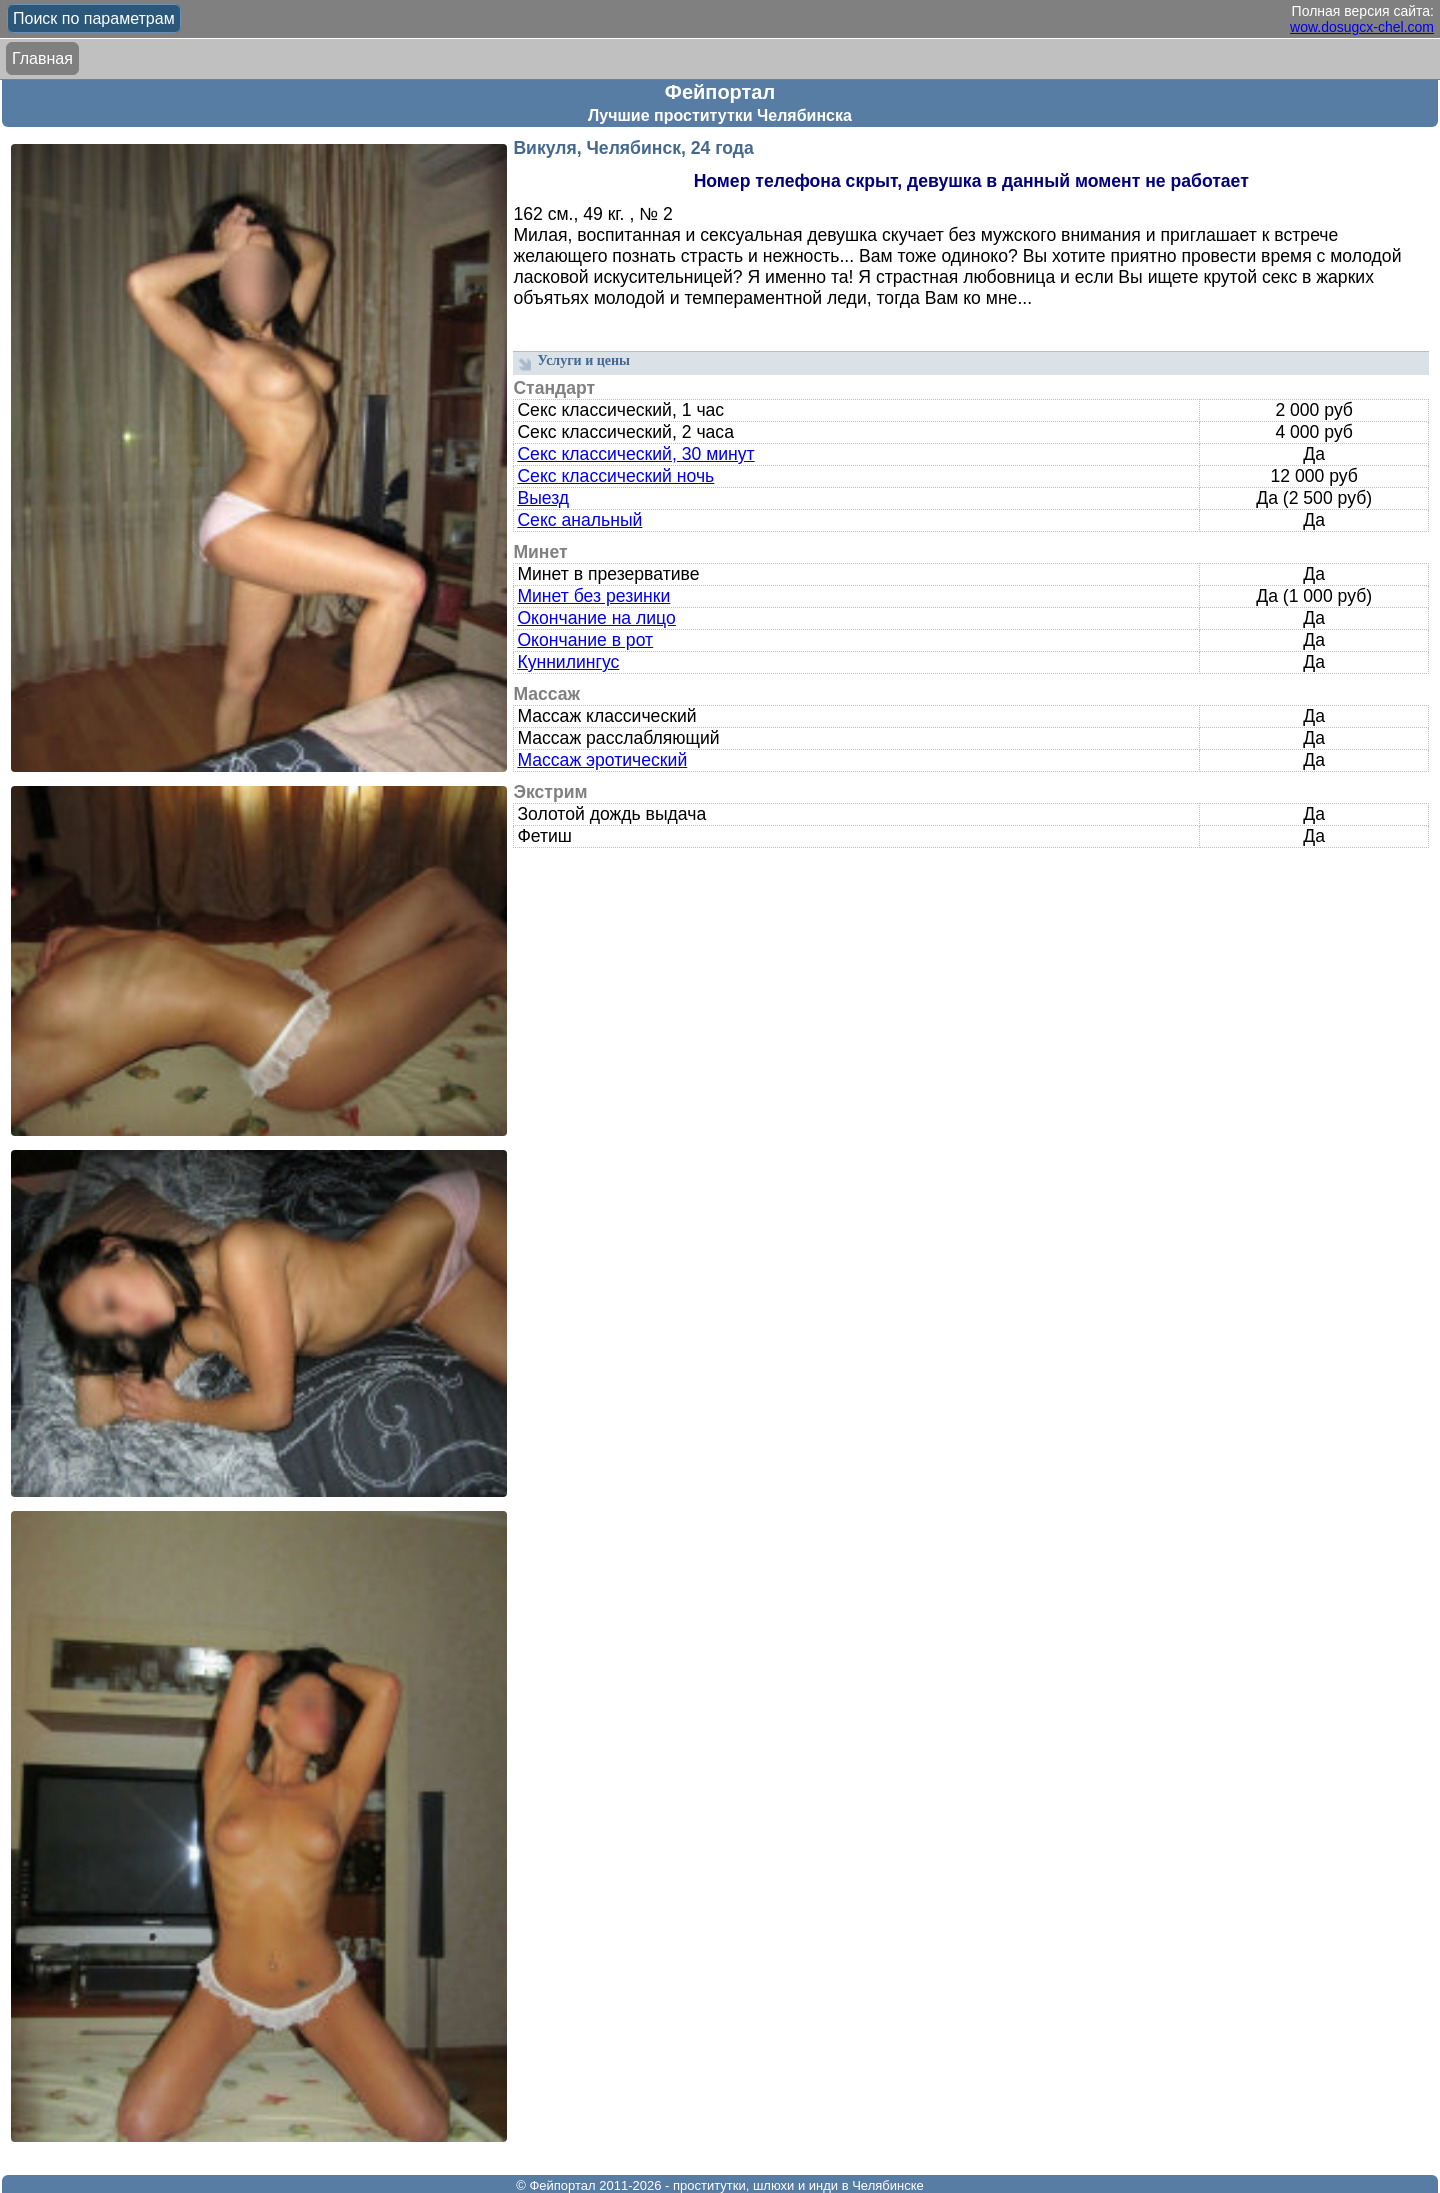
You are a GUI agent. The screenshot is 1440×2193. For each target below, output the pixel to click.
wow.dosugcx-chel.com (1362, 27)
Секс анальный (579, 520)
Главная (42, 58)
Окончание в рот (585, 640)
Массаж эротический (602, 760)
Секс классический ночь (615, 476)
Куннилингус (568, 662)
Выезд (543, 498)
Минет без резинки (593, 596)
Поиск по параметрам (94, 18)
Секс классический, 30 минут (635, 454)
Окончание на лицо (596, 618)
